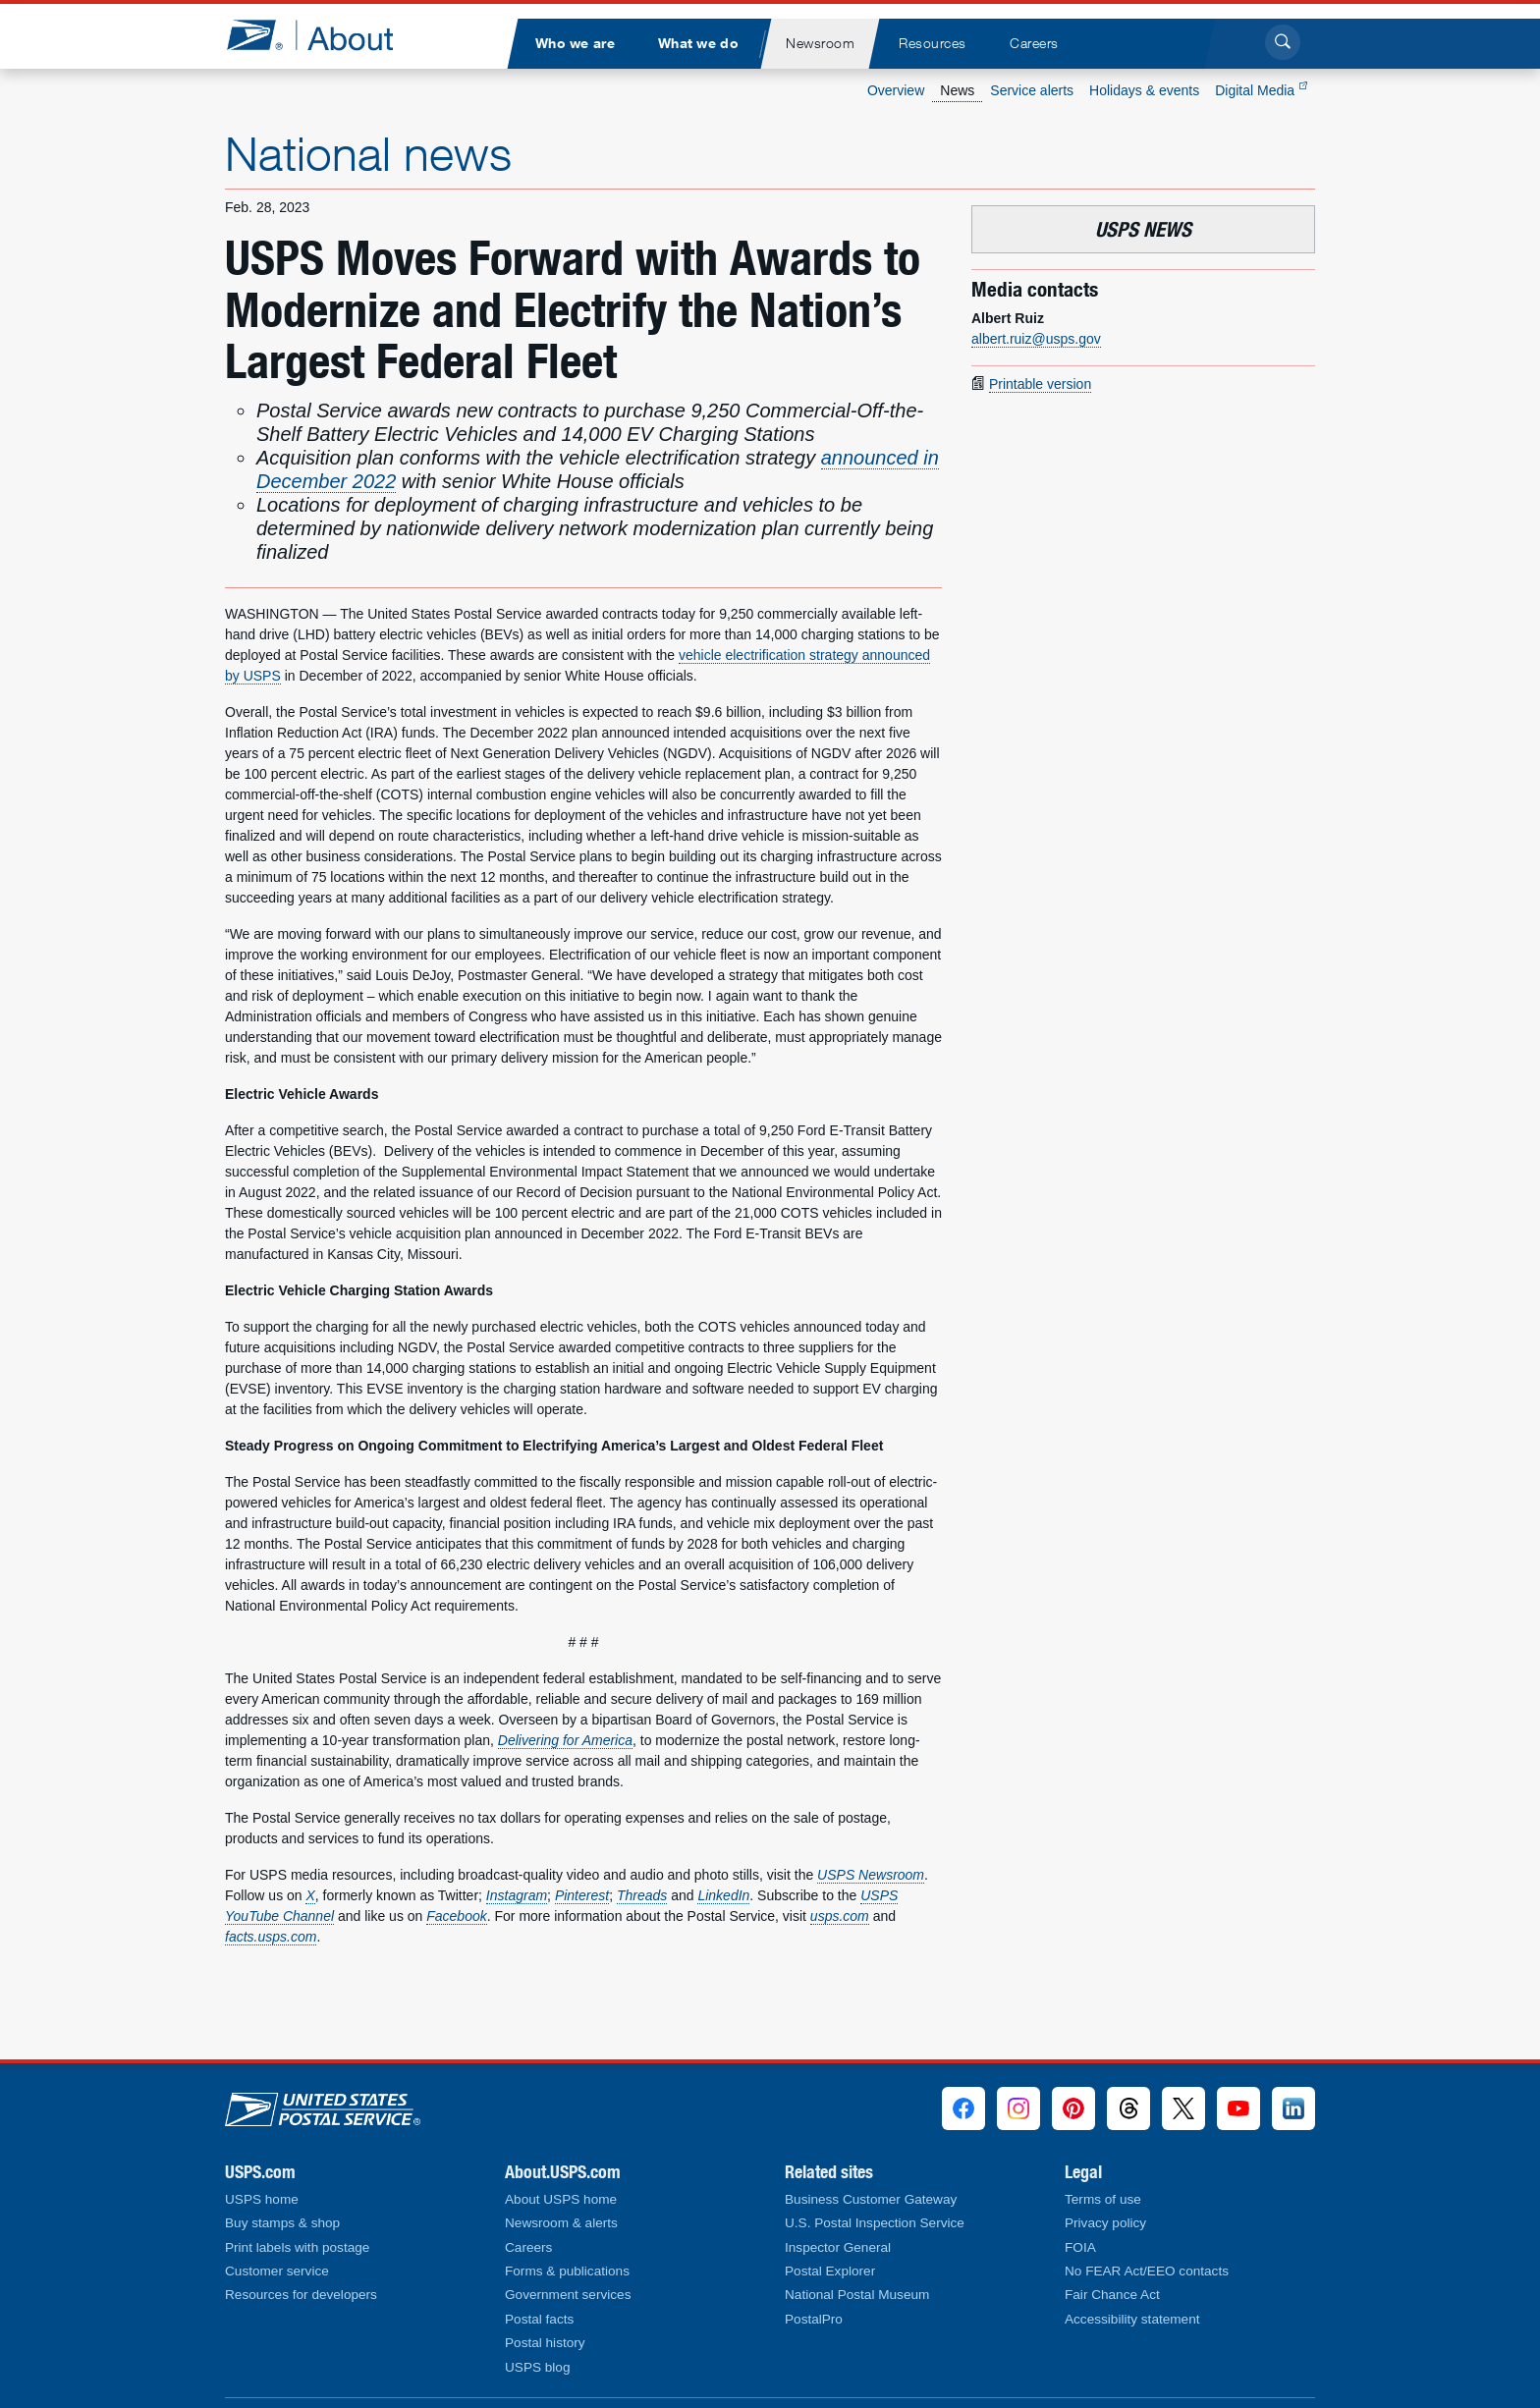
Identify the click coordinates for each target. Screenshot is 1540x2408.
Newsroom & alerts (561, 2223)
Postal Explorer (830, 2271)
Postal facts (539, 2319)
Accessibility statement (1132, 2319)
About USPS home (561, 2199)
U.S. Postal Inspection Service (874, 2223)
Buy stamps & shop (282, 2223)
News (957, 90)
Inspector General (838, 2247)
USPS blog (538, 2367)
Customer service (277, 2271)
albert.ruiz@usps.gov (1036, 339)
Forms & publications (567, 2271)
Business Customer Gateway (871, 2199)
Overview (895, 90)
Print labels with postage (297, 2247)
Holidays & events (1144, 90)
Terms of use (1103, 2199)
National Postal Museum (857, 2294)
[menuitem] (574, 44)
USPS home (262, 2199)
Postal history (545, 2342)
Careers (528, 2247)
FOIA (1080, 2247)
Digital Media (1261, 90)
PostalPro (814, 2319)
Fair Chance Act (1112, 2294)
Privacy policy (1105, 2223)
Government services (568, 2294)
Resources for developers (301, 2294)
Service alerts (1031, 90)
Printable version (1040, 384)
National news (368, 153)
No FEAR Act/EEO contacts (1147, 2271)
